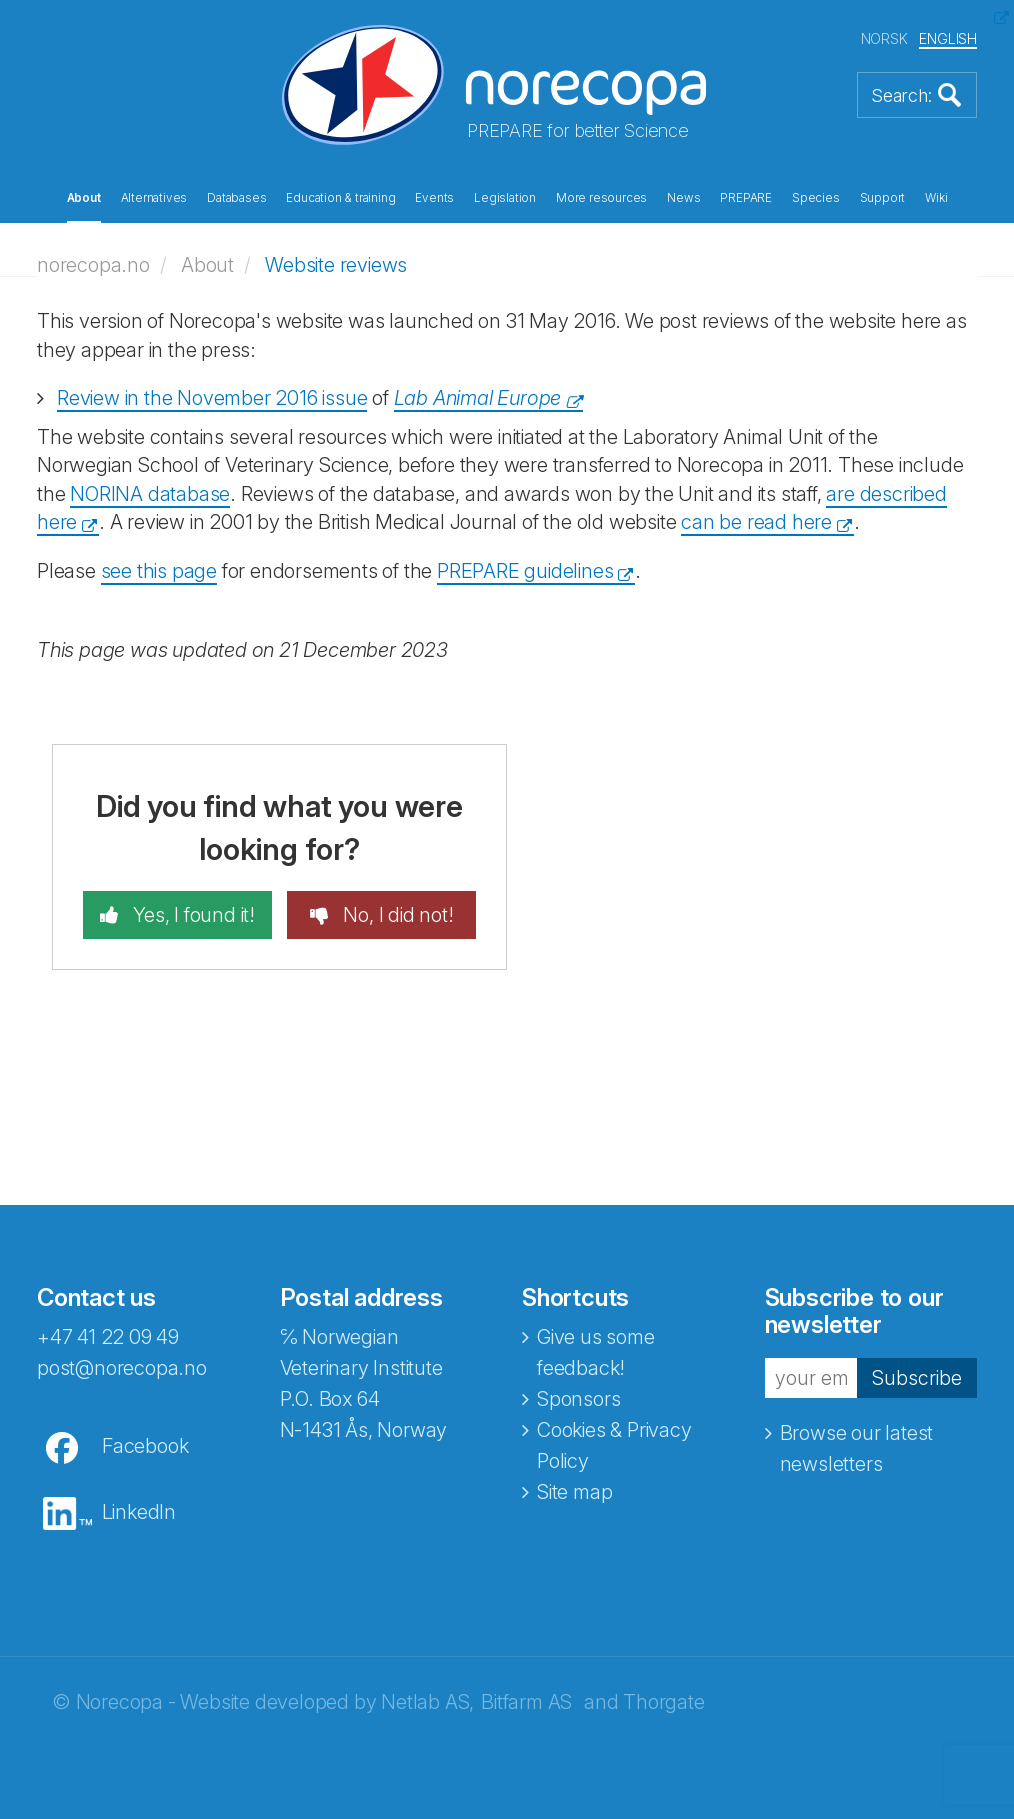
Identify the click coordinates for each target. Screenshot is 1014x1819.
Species (816, 198)
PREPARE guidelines (525, 571)
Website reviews (336, 265)
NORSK (884, 38)
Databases (236, 198)
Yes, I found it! (191, 915)
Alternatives (154, 198)
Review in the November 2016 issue (212, 398)
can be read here (756, 522)
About (84, 198)
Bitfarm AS (526, 1702)
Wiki (936, 198)
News (683, 198)
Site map (574, 1492)
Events (434, 198)
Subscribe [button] (917, 1378)
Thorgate (663, 1702)
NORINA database (150, 494)
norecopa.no (93, 265)
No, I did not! (396, 915)
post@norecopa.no (122, 1368)
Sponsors (578, 1399)
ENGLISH (948, 38)
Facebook (145, 1446)
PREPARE (746, 198)
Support (883, 198)
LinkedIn (139, 1512)
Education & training (340, 198)
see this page (159, 571)
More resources (601, 198)
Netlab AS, (427, 1702)
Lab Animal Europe (478, 398)
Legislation (505, 198)
